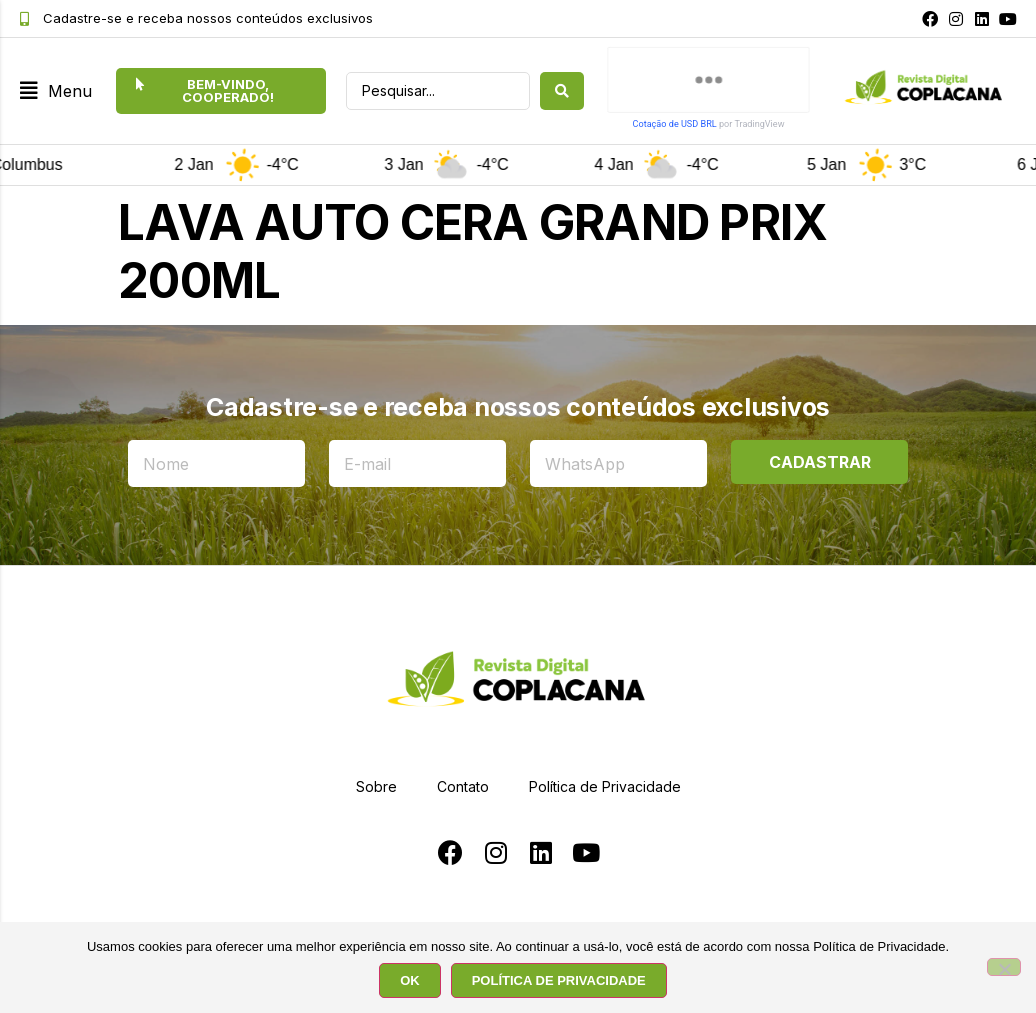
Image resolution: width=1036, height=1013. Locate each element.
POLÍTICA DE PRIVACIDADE (559, 980)
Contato (463, 786)
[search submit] (562, 91)
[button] (56, 91)
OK (410, 980)
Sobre (376, 786)
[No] (1004, 967)
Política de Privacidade (605, 786)
